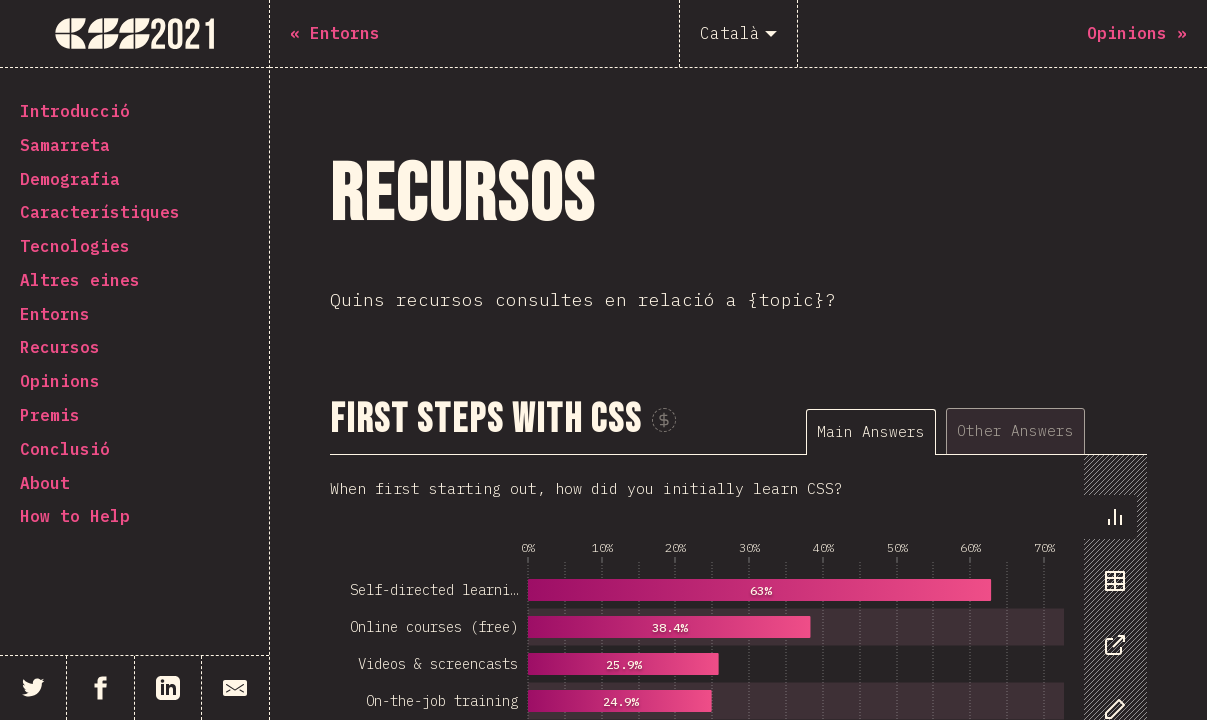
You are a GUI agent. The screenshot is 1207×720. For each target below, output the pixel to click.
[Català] (738, 33)
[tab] (871, 431)
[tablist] (976, 430)
